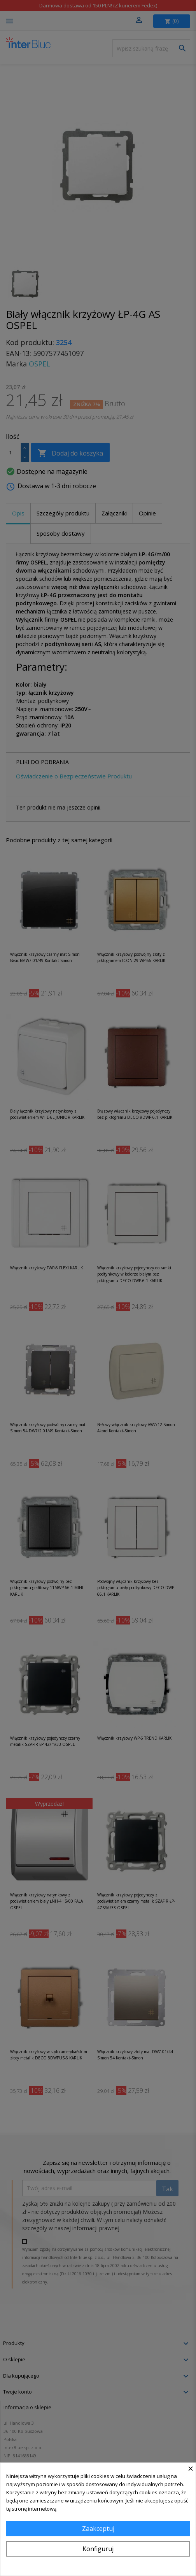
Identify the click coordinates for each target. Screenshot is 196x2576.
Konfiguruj (98, 2548)
